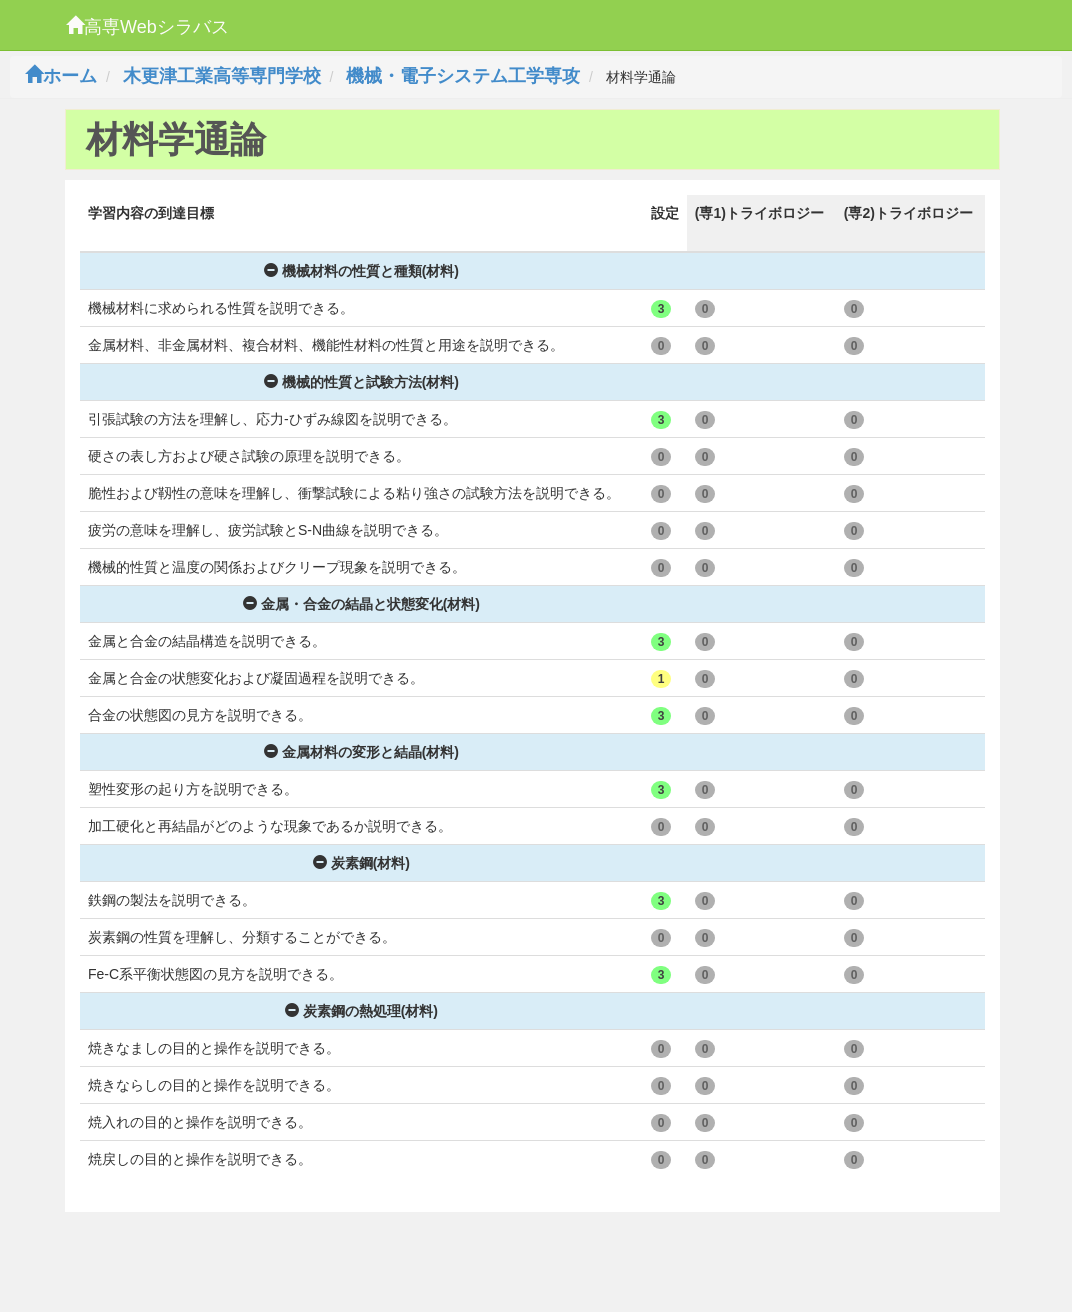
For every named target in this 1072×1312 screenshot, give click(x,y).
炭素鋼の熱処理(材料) (361, 1011)
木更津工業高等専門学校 (222, 76)
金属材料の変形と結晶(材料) (361, 752)
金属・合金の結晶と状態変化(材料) (361, 604)
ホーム (61, 76)
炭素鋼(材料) (361, 863)
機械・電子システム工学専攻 (463, 76)
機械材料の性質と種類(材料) (361, 271)
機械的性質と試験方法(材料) (361, 382)
